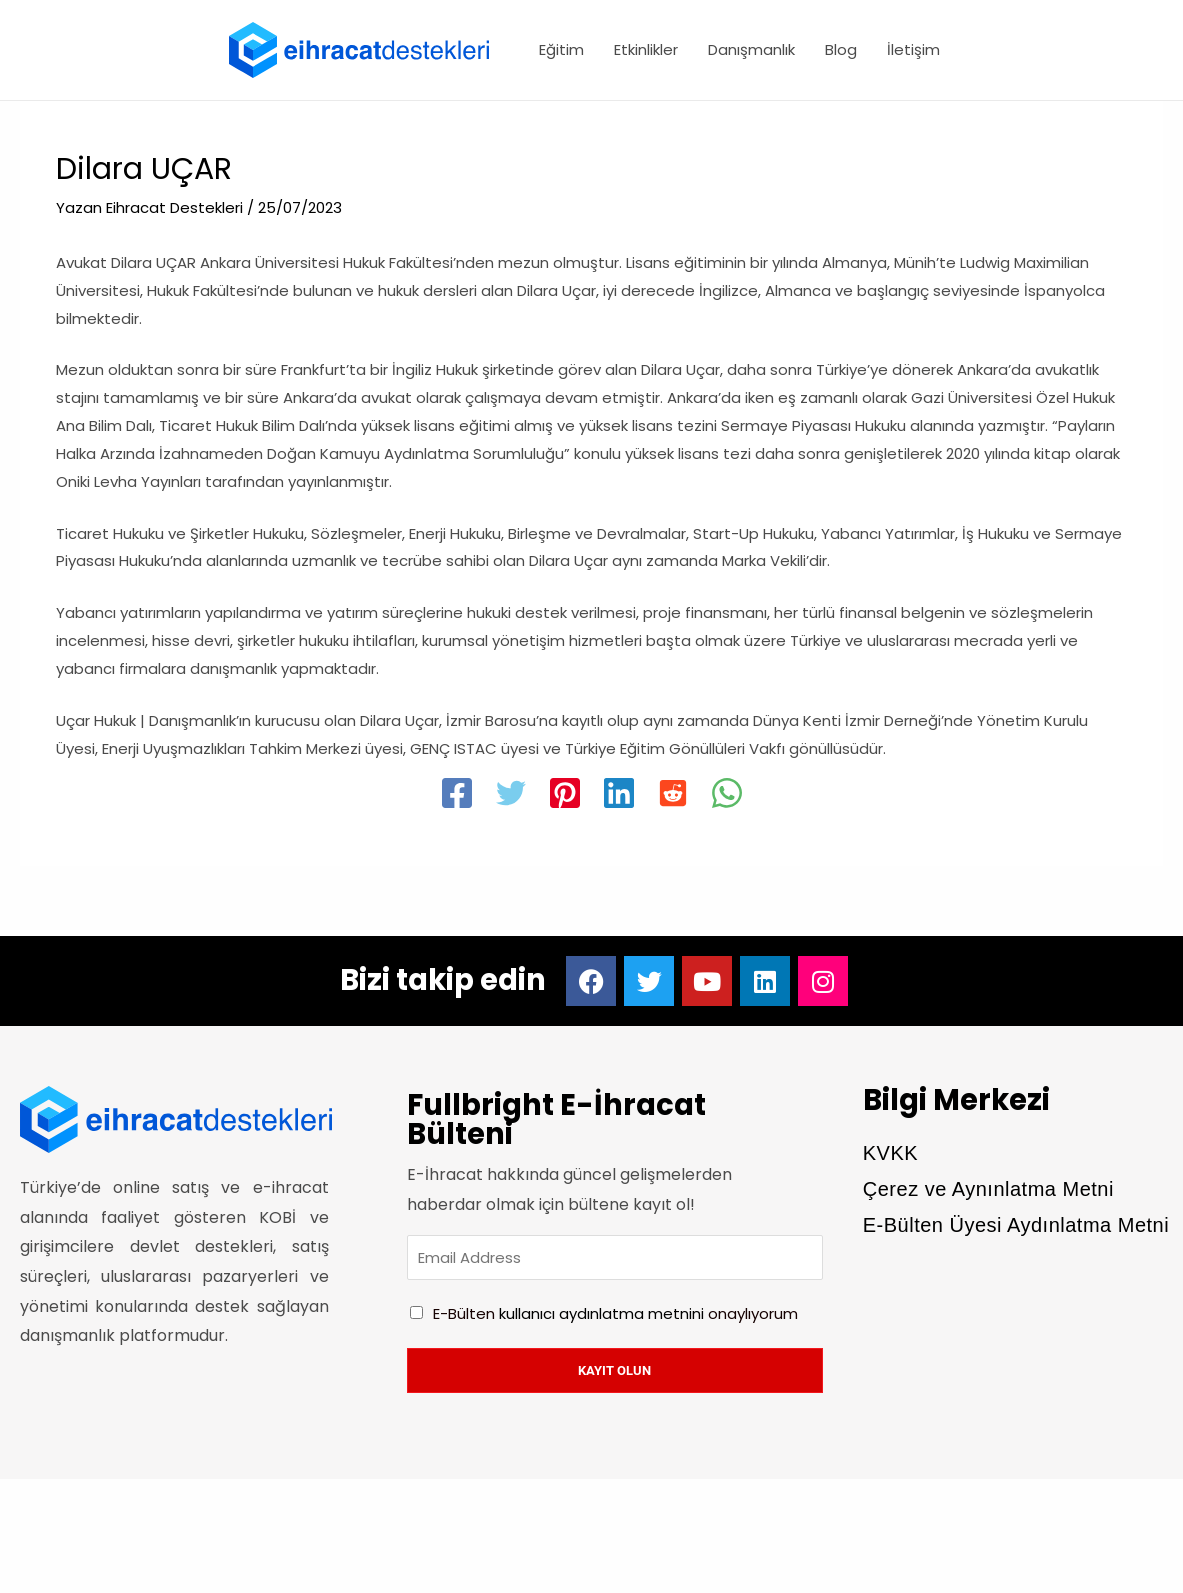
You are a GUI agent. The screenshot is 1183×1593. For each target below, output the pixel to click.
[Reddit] (673, 796)
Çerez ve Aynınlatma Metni (988, 1189)
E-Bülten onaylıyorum (615, 1315)
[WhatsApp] (727, 796)
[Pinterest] (565, 796)
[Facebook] (457, 796)
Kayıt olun (614, 1372)
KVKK (890, 1153)
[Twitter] (511, 796)
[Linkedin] (619, 796)
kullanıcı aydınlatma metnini (601, 1315)
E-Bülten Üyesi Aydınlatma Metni (1016, 1225)
